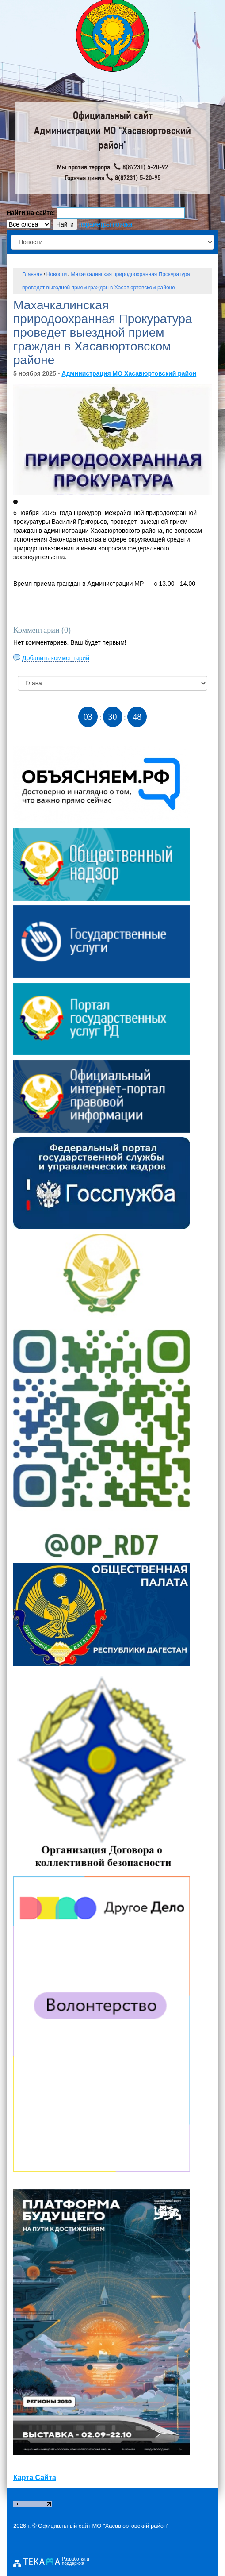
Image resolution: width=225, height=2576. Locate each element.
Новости (56, 274)
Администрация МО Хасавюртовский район (128, 373)
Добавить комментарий (55, 657)
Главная (32, 274)
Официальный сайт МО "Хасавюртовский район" (103, 2525)
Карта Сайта (34, 2477)
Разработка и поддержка (75, 2561)
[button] (15, 502)
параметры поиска (105, 224)
